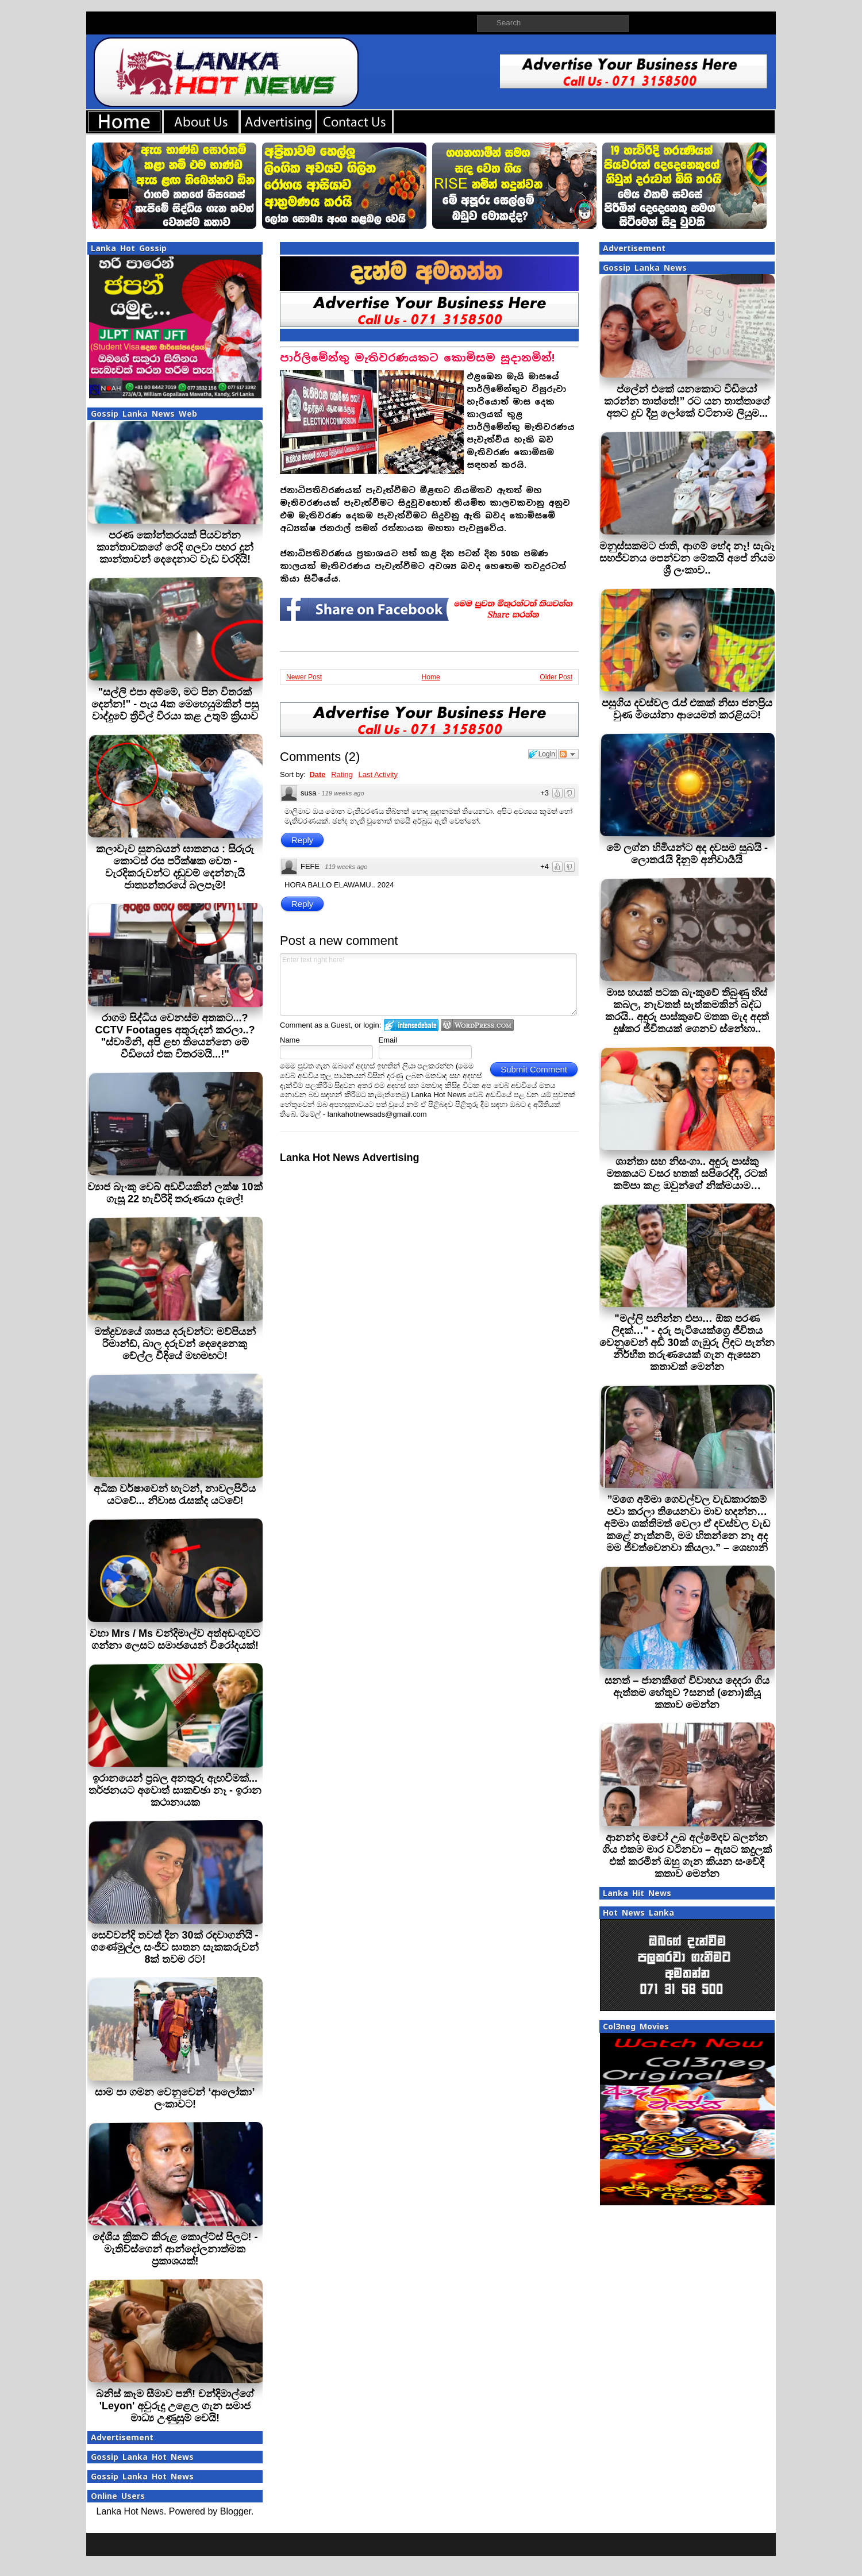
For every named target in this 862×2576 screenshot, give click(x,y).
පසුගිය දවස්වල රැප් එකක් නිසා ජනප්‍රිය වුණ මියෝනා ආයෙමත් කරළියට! (687, 709)
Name (290, 1040)
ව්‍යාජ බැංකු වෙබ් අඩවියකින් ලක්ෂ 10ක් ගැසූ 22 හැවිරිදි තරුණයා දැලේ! (174, 1193)
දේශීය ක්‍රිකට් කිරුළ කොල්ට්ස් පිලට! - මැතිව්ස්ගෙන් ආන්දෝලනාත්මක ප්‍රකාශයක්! (175, 2249)
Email (388, 1040)
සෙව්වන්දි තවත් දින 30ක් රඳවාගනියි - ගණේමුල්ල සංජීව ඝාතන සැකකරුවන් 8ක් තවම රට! (175, 1947)
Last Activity (378, 774)
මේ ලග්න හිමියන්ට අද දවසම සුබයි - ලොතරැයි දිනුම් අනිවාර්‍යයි (687, 854)
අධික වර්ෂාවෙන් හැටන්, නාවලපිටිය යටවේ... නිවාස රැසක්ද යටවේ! (175, 1494)
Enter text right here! (428, 984)
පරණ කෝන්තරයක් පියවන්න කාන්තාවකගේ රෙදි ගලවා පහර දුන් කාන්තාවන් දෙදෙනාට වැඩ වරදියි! (175, 547)
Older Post (556, 677)
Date (317, 774)
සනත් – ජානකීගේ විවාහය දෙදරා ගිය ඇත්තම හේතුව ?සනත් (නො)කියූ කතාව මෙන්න (687, 1692)
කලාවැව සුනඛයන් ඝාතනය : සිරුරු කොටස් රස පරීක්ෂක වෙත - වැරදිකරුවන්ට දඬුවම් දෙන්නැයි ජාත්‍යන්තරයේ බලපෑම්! (175, 867)
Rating (342, 774)
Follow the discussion (568, 754)
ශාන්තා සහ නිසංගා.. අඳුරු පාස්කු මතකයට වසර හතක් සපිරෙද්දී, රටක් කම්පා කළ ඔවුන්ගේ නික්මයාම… (686, 1173)
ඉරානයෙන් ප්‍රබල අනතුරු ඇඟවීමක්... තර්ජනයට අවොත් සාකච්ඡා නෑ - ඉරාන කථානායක (174, 1790)
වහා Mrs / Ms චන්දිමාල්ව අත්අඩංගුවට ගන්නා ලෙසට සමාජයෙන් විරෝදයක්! (175, 1639)
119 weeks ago (343, 793)
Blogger (235, 2511)
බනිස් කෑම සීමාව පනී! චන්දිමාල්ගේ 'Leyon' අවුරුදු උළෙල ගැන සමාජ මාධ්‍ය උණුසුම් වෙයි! (175, 2406)
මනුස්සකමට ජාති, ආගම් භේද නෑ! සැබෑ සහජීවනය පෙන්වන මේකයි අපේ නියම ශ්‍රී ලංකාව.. (687, 558)
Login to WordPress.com (477, 1025)
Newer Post (304, 677)
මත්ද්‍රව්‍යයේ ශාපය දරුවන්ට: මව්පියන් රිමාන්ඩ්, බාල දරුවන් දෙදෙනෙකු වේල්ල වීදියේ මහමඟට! (175, 1344)
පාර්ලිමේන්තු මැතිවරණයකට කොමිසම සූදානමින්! (417, 357)
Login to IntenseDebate (411, 1025)
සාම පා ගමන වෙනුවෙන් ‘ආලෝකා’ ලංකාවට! (175, 2098)
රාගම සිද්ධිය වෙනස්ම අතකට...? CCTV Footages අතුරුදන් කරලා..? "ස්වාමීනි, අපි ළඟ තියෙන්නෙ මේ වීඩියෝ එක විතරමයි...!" (175, 1036)
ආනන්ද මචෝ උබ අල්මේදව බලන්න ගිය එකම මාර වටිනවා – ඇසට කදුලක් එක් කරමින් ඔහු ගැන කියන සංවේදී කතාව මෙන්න (687, 1855)
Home (431, 677)
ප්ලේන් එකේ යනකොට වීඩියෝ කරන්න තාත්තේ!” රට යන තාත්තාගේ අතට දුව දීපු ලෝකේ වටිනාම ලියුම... (687, 401)
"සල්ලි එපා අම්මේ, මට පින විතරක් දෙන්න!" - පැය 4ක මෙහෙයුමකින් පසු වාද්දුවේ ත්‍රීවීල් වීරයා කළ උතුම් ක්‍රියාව (175, 704)
